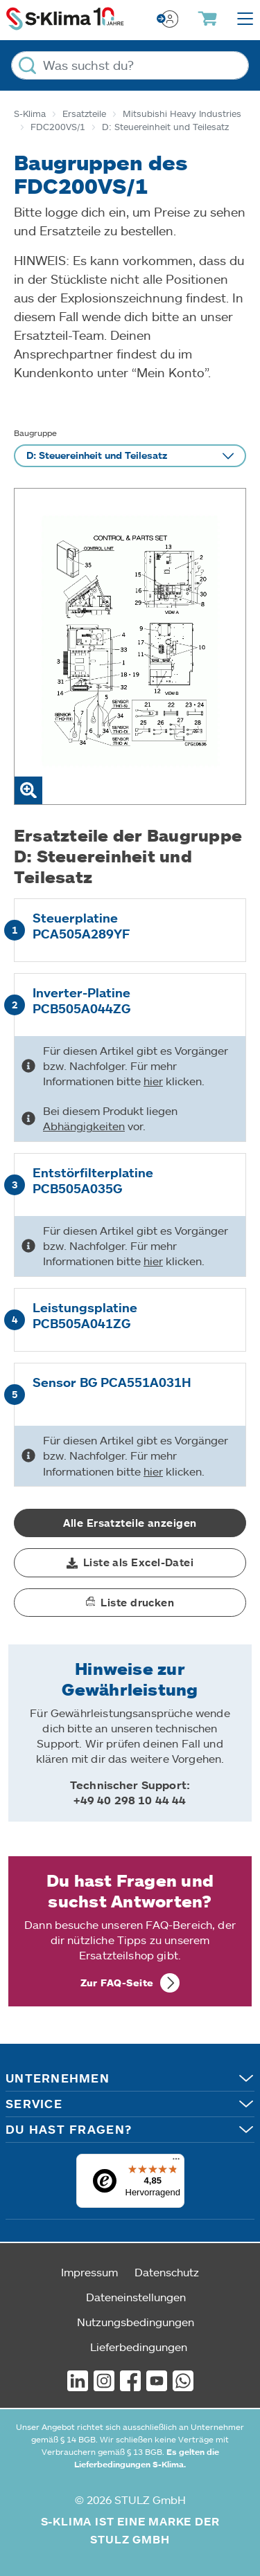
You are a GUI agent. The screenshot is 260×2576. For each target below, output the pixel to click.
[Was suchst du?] (130, 65)
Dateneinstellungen (136, 2296)
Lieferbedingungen (138, 2346)
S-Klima (30, 113)
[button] (130, 1562)
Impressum (89, 2271)
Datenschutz (167, 2271)
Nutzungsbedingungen (135, 2321)
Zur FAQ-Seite (117, 1982)
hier (153, 1080)
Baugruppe (35, 432)
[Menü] (176, 2162)
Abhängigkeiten (84, 1125)
